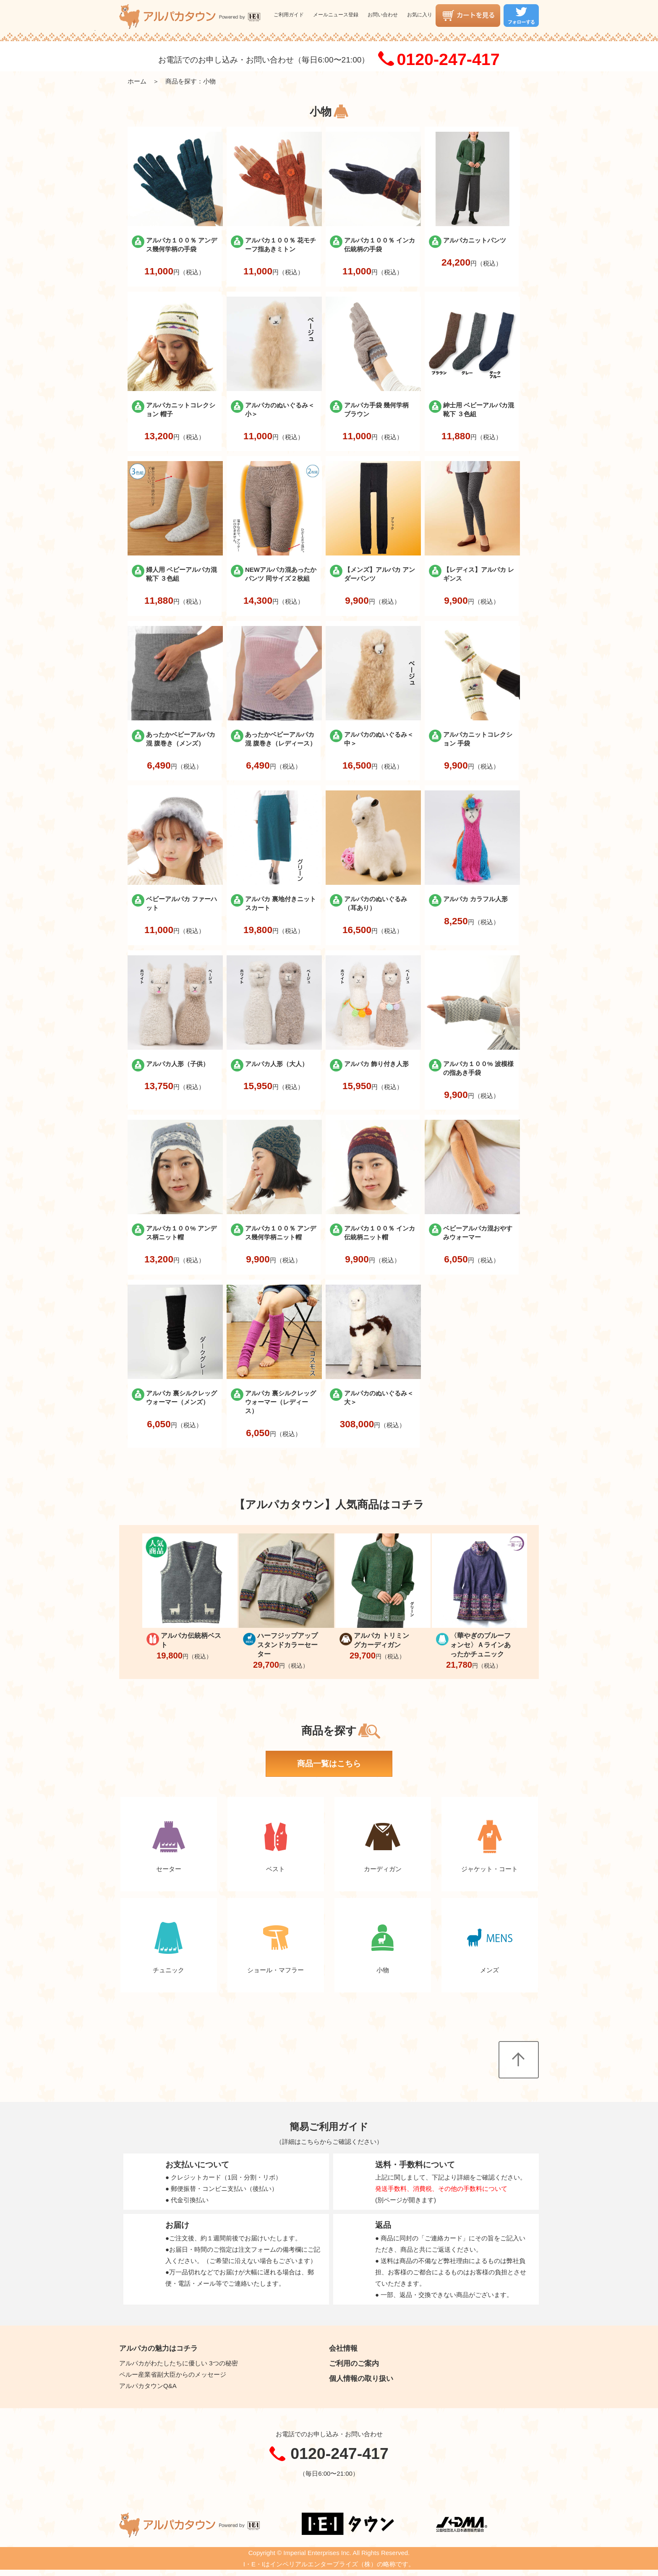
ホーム (137, 81)
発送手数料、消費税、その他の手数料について (441, 2188)
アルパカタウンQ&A (148, 2385)
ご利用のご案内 (354, 2363)
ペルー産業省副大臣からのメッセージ (172, 2374)
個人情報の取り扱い (361, 2378)
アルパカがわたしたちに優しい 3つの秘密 (178, 2363)
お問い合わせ (383, 15)
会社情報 (343, 2348)
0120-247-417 (448, 59)
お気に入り (419, 15)
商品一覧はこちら (329, 1763)
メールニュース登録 (335, 15)
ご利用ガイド (289, 15)
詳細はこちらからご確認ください (329, 2141)
